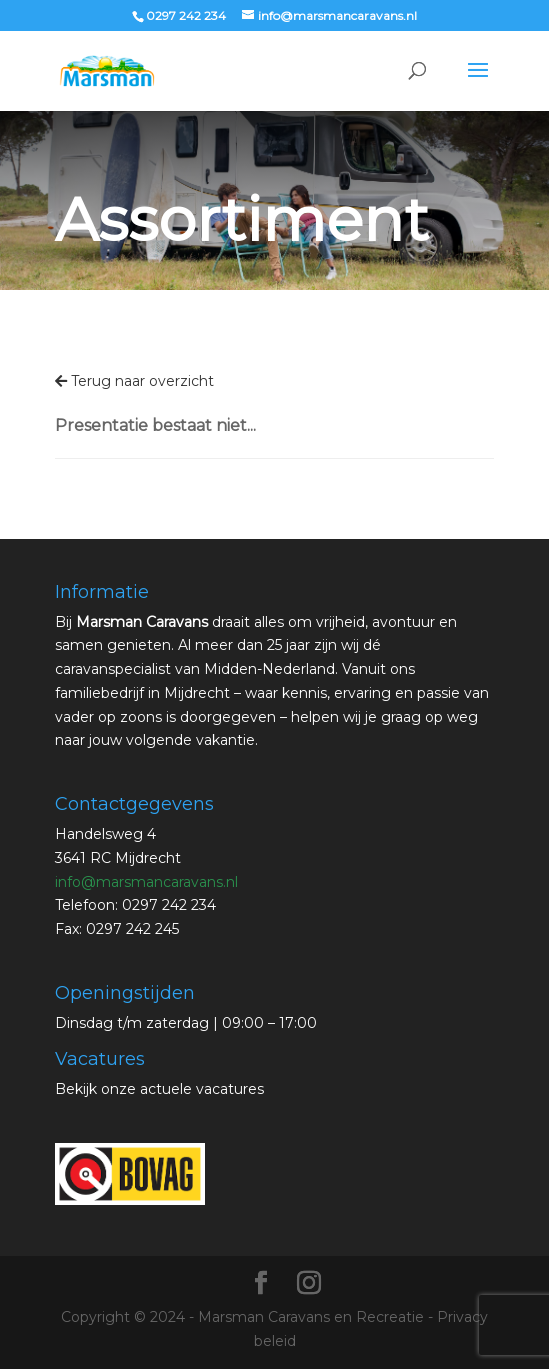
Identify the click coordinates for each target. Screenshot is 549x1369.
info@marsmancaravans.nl (146, 882)
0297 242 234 (186, 15)
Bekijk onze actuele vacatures (159, 1089)
